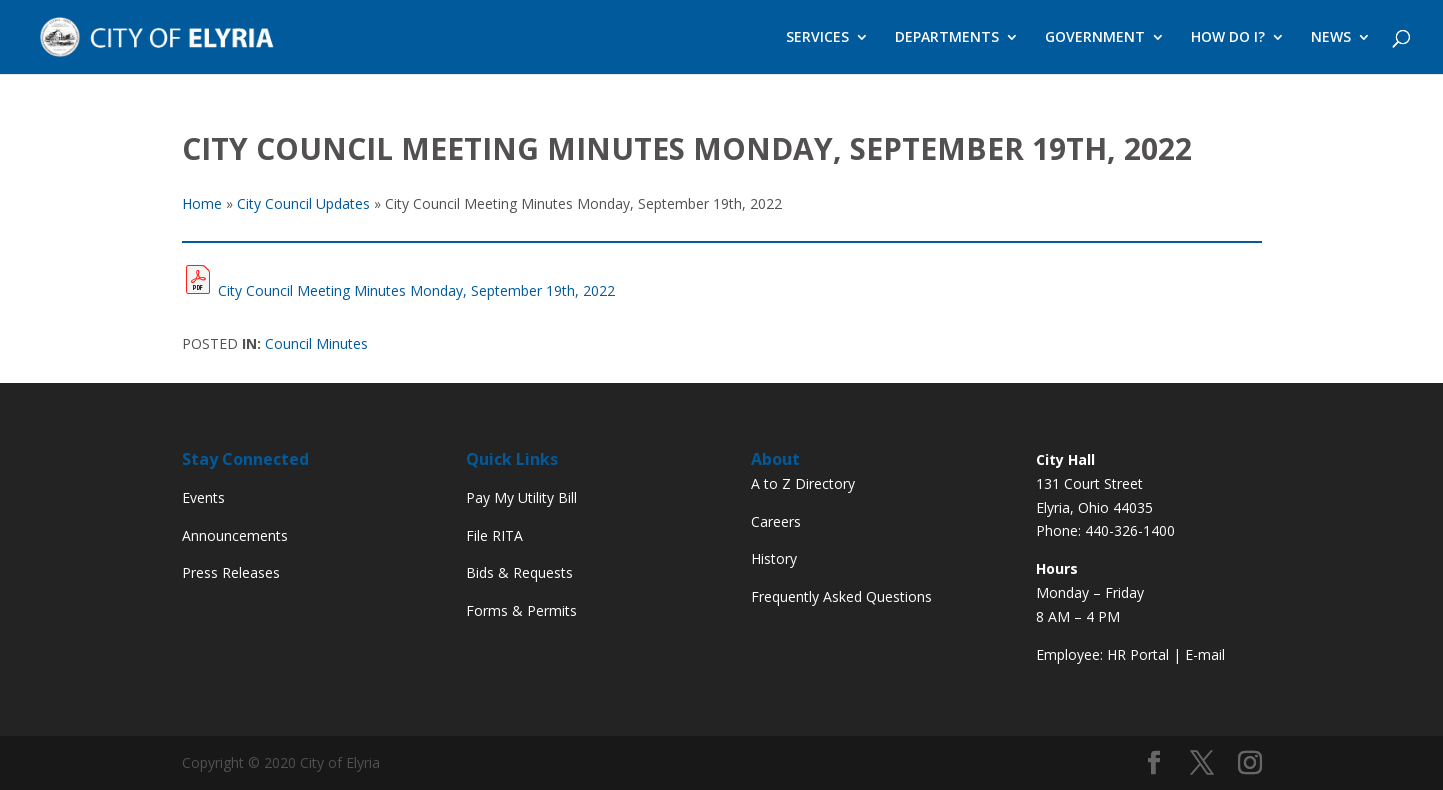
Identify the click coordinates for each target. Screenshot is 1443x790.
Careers (776, 521)
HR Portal (1138, 654)
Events (203, 497)
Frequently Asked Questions (841, 596)
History (774, 558)
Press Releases (231, 572)
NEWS (1331, 38)
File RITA (494, 535)
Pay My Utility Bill (521, 497)
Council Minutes (316, 343)
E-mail (1205, 654)
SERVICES (817, 38)
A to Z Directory (803, 483)
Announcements (235, 535)
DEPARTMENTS (947, 38)
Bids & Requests (519, 572)
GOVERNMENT (1095, 38)
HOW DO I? (1228, 38)
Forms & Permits (521, 610)
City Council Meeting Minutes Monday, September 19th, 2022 (416, 290)
